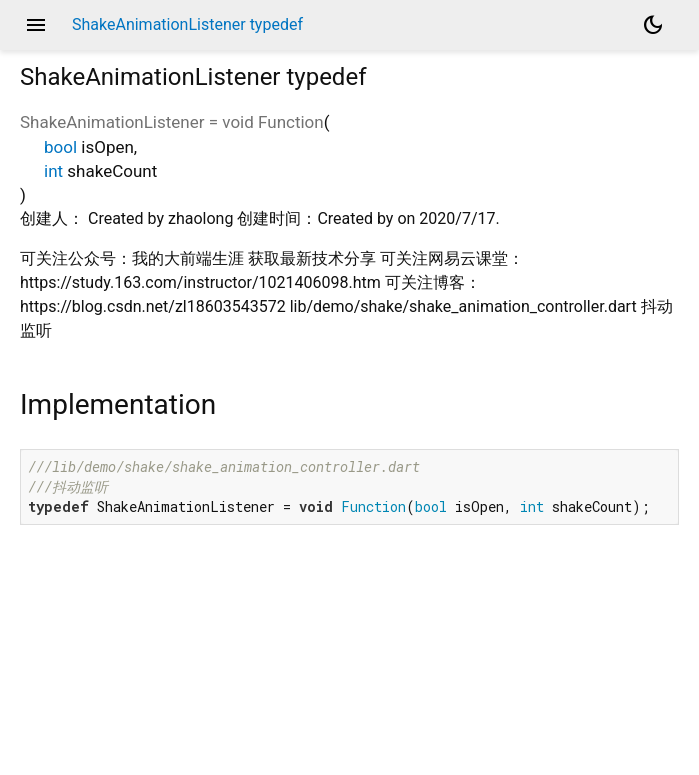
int (53, 171)
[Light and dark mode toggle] (653, 25)
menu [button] (36, 25)
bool (60, 147)
